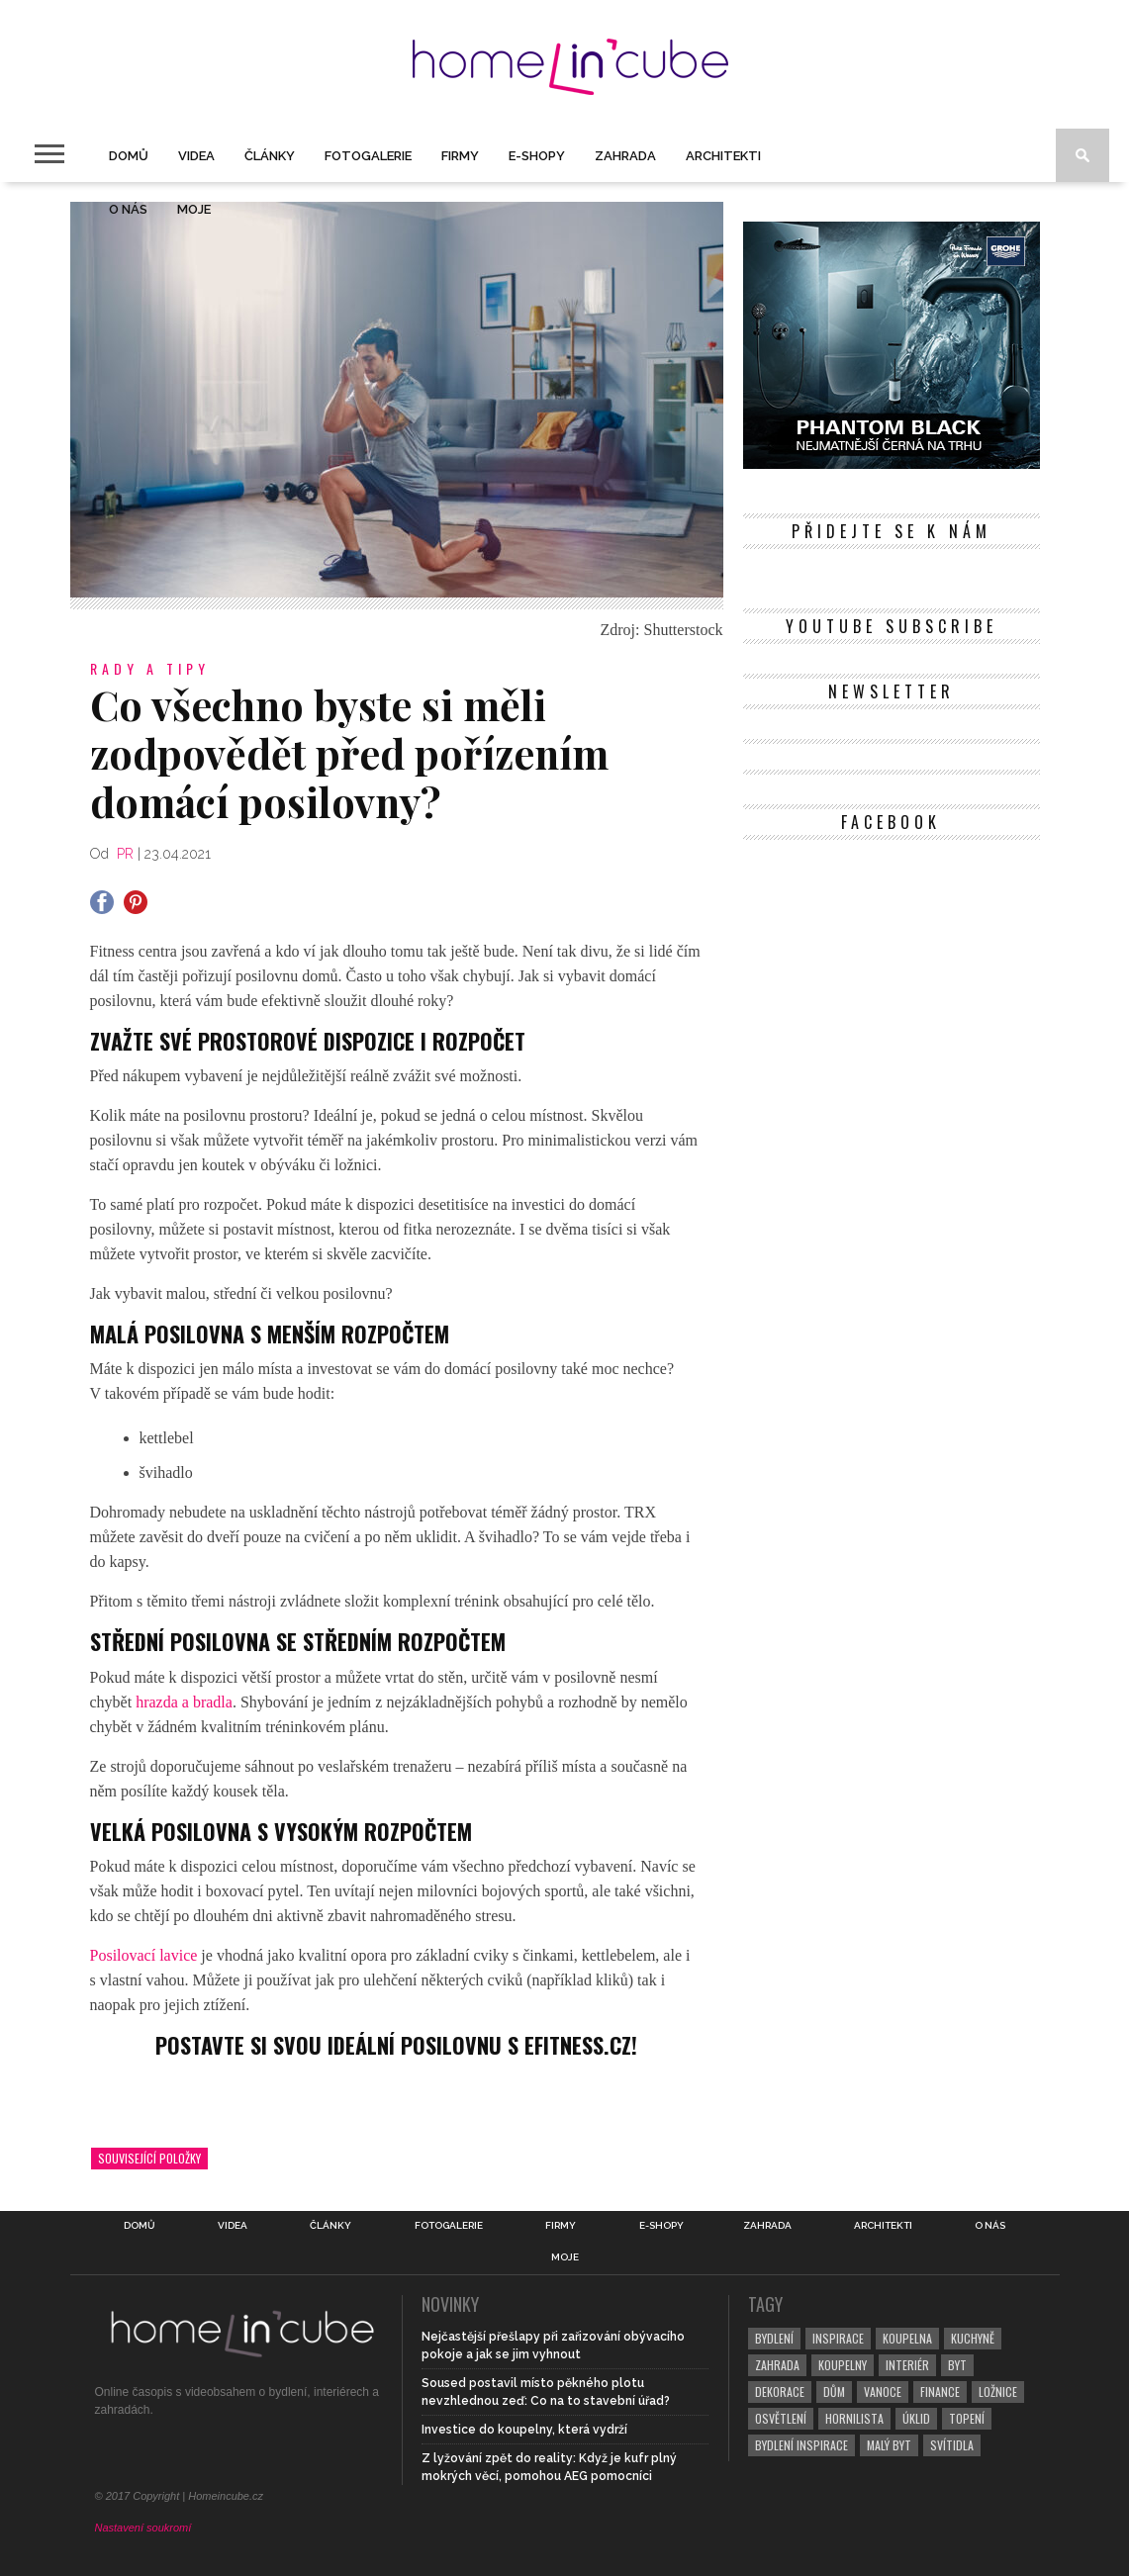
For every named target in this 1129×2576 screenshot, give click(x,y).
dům (834, 2391)
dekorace (779, 2391)
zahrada (777, 2364)
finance (940, 2391)
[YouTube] (943, 571)
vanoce (882, 2391)
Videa (196, 155)
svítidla (952, 2445)
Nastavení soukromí (143, 2527)
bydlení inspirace (801, 2445)
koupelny (842, 2364)
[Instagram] (908, 571)
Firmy (460, 155)
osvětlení (780, 2418)
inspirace (838, 2338)
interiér (907, 2364)
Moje (194, 209)
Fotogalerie (368, 155)
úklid (916, 2418)
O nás (128, 209)
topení (967, 2418)
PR (125, 854)
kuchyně (972, 2338)
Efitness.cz (577, 2045)
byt (957, 2364)
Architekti (723, 155)
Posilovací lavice (144, 1955)
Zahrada (625, 155)
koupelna (907, 2338)
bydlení (774, 2338)
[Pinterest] (874, 571)
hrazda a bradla (184, 1702)
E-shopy (537, 155)
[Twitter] (839, 571)
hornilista (854, 2418)
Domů (128, 155)
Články (269, 155)
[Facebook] (805, 571)
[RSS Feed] (978, 571)
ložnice (998, 2391)
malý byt (889, 2445)
